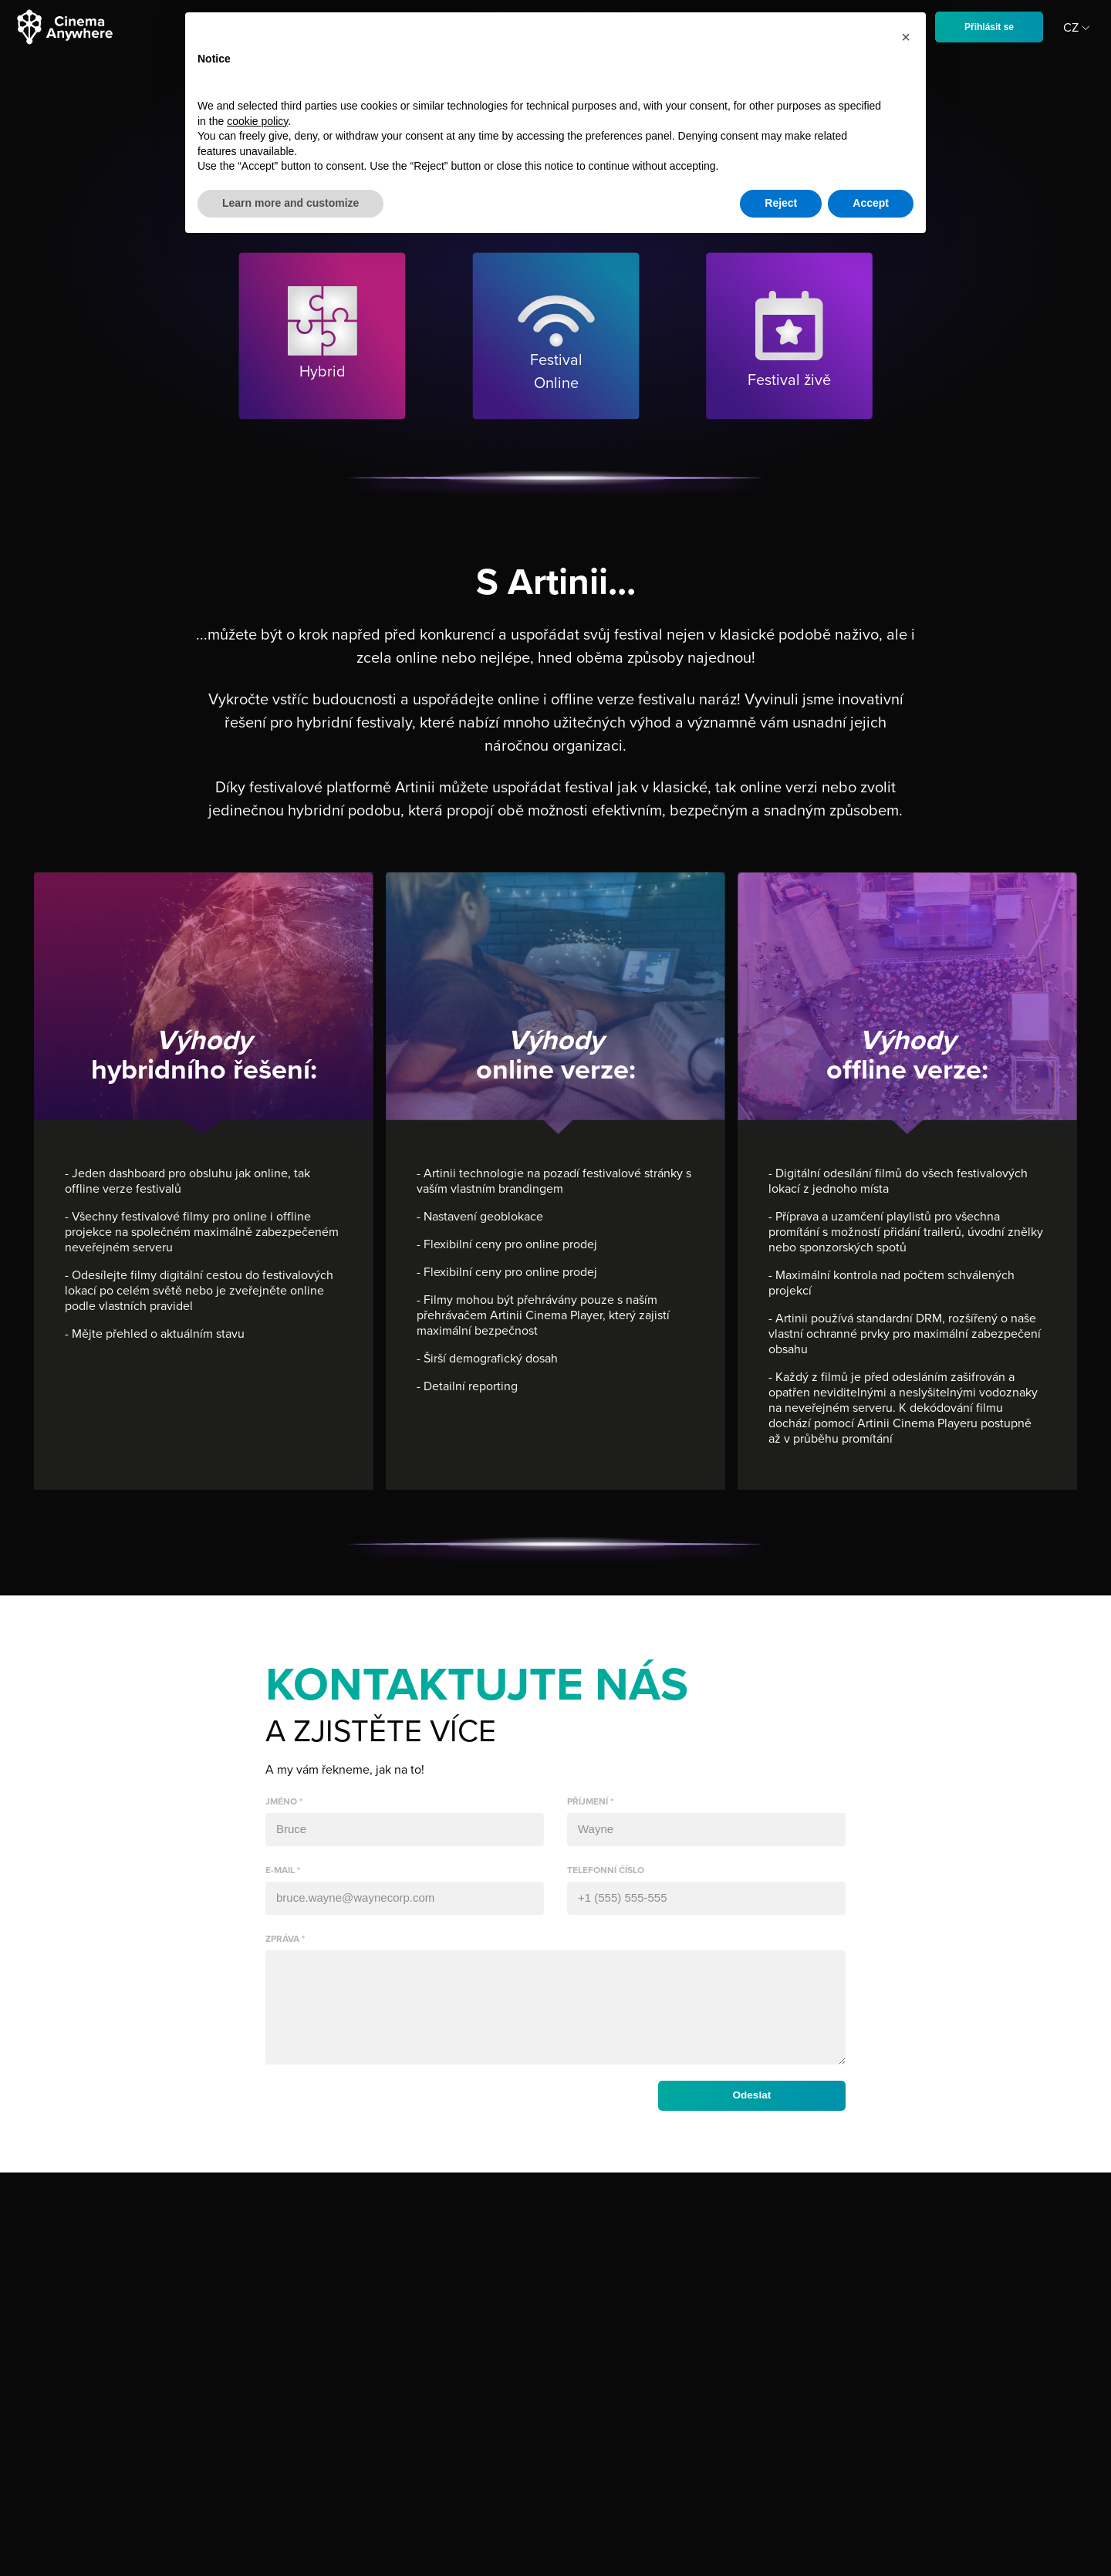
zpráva (282, 1938)
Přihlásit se (989, 27)
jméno (281, 1801)
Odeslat (748, 2114)
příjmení (587, 1801)
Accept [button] (871, 203)
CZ (1078, 27)
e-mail (280, 1870)
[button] (905, 37)
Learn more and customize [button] (290, 203)
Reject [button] (781, 203)
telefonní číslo (605, 1870)
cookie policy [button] (257, 121)
